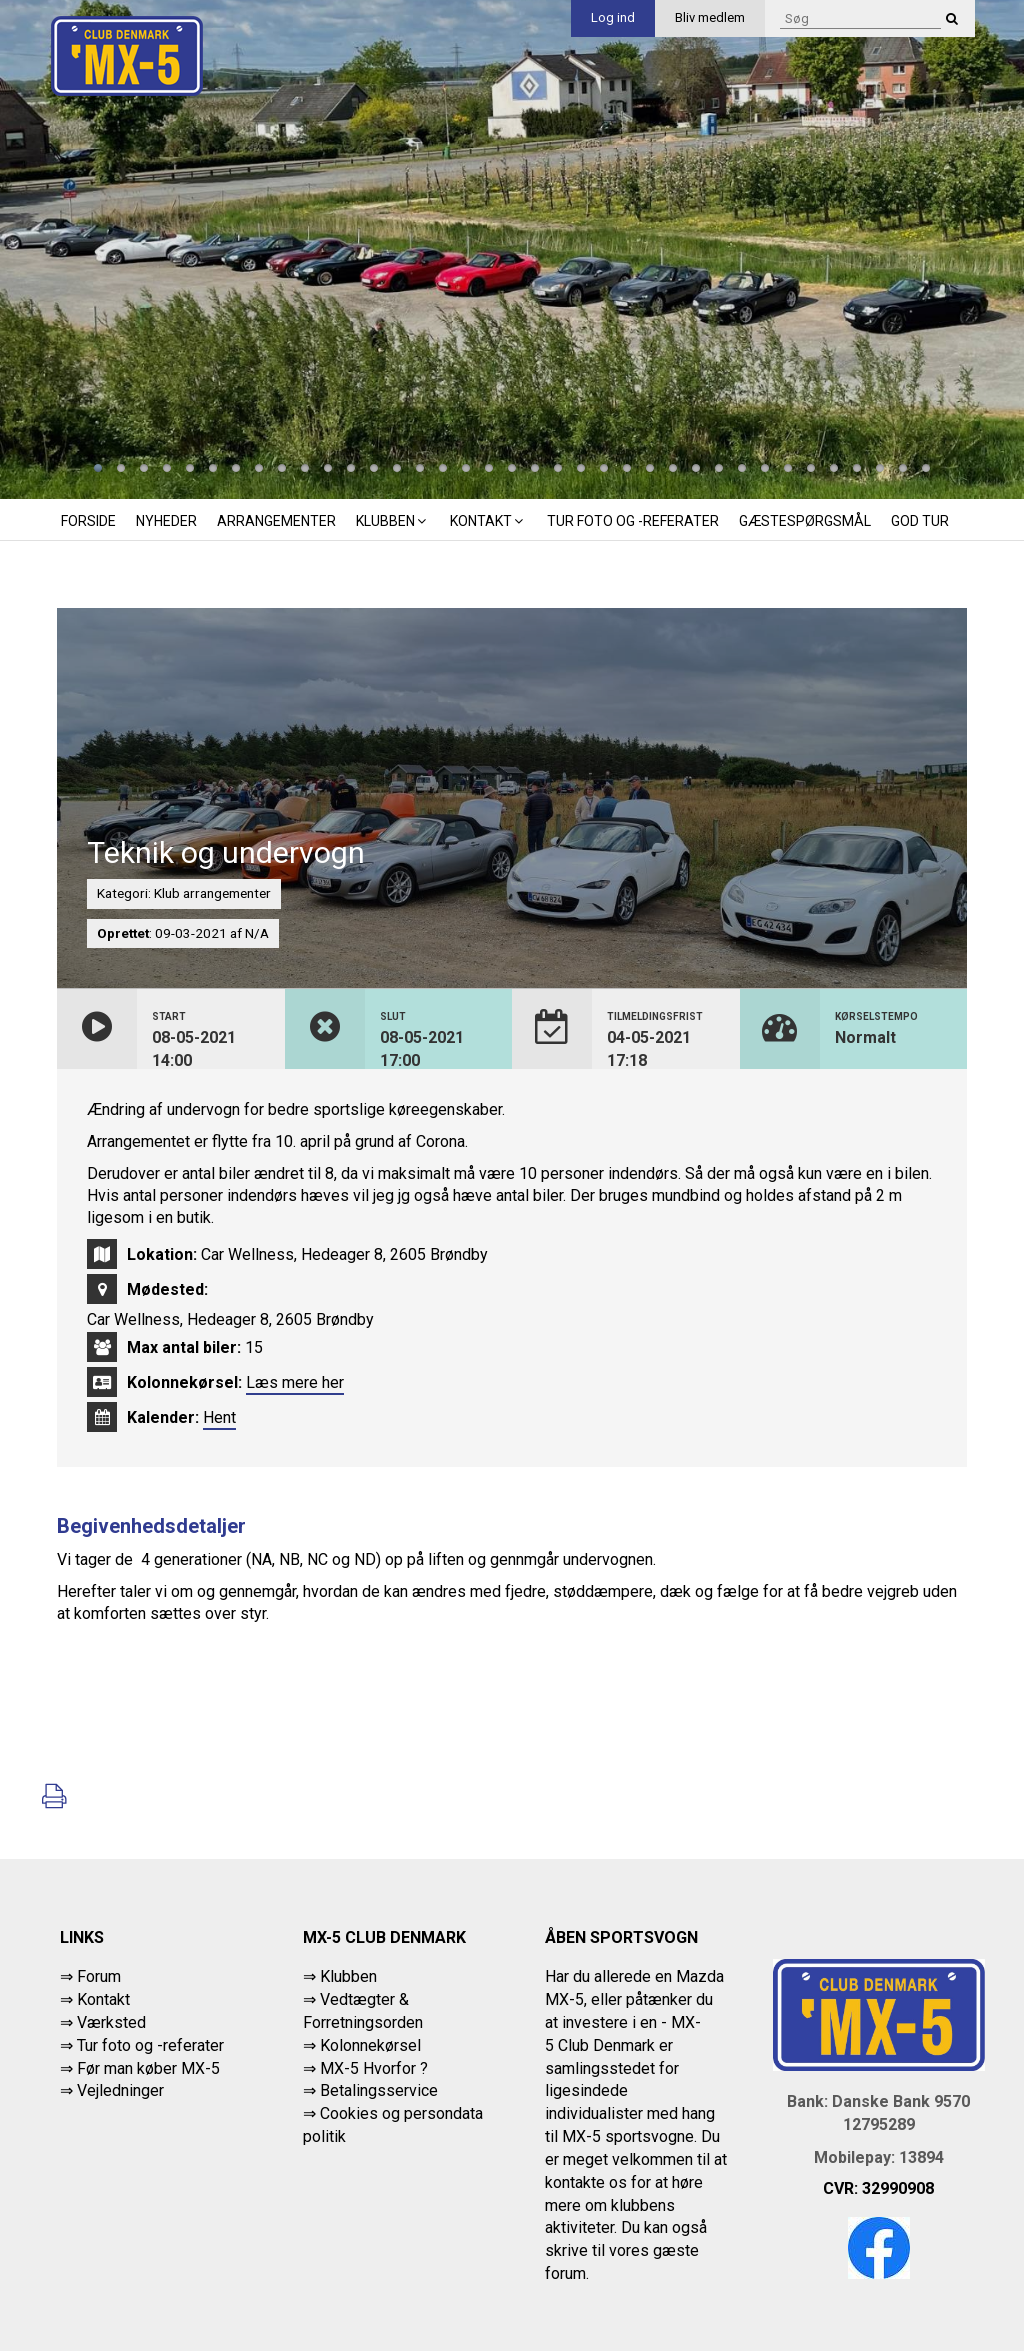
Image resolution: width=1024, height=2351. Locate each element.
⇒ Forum (90, 1976)
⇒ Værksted (103, 2022)
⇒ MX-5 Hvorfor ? (365, 2068)
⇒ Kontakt (95, 1999)
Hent (219, 1417)
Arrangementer (276, 521)
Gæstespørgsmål (805, 521)
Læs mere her (295, 1382)
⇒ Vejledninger (112, 2090)
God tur (920, 521)
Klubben (393, 521)
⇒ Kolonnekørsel (362, 2045)
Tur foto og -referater (633, 521)
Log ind (613, 17)
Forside (88, 521)
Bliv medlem (710, 17)
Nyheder (166, 521)
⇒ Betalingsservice (370, 2090)
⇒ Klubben (340, 1976)
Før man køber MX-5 (148, 2068)
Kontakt (488, 521)
